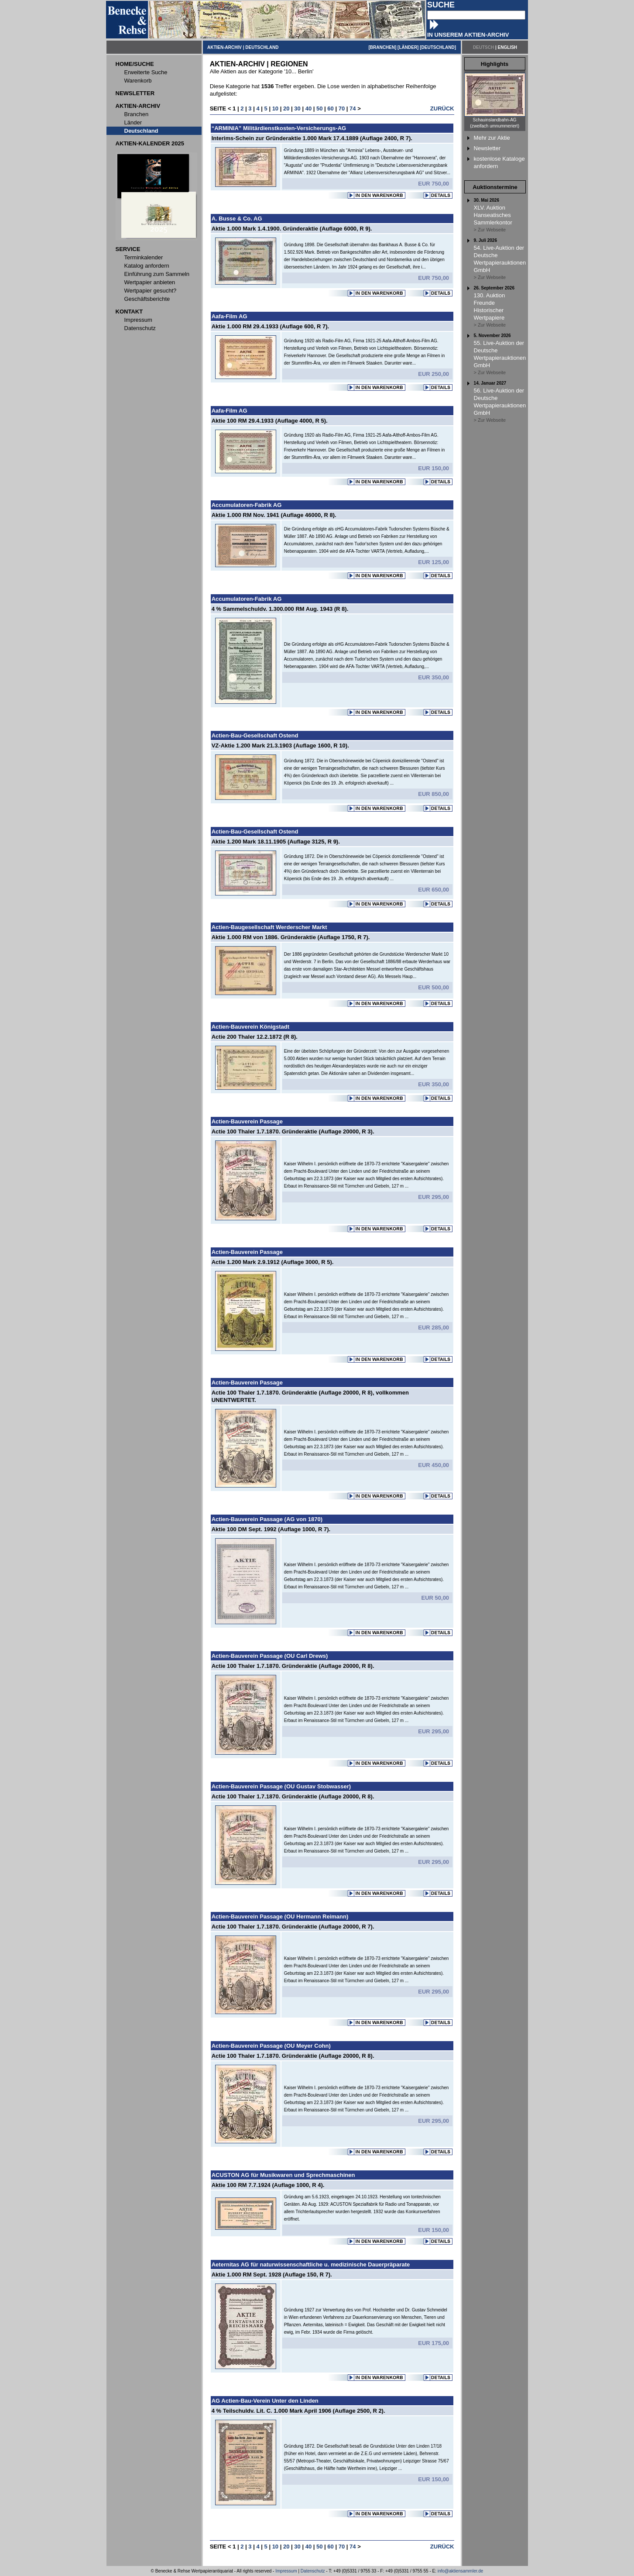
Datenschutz (313, 2571)
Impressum (286, 2571)
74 (353, 108)
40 (308, 108)
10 (275, 108)
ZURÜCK (442, 108)
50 (319, 108)
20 (286, 108)
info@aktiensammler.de (460, 2571)
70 (342, 108)
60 (330, 108)
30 (297, 108)
